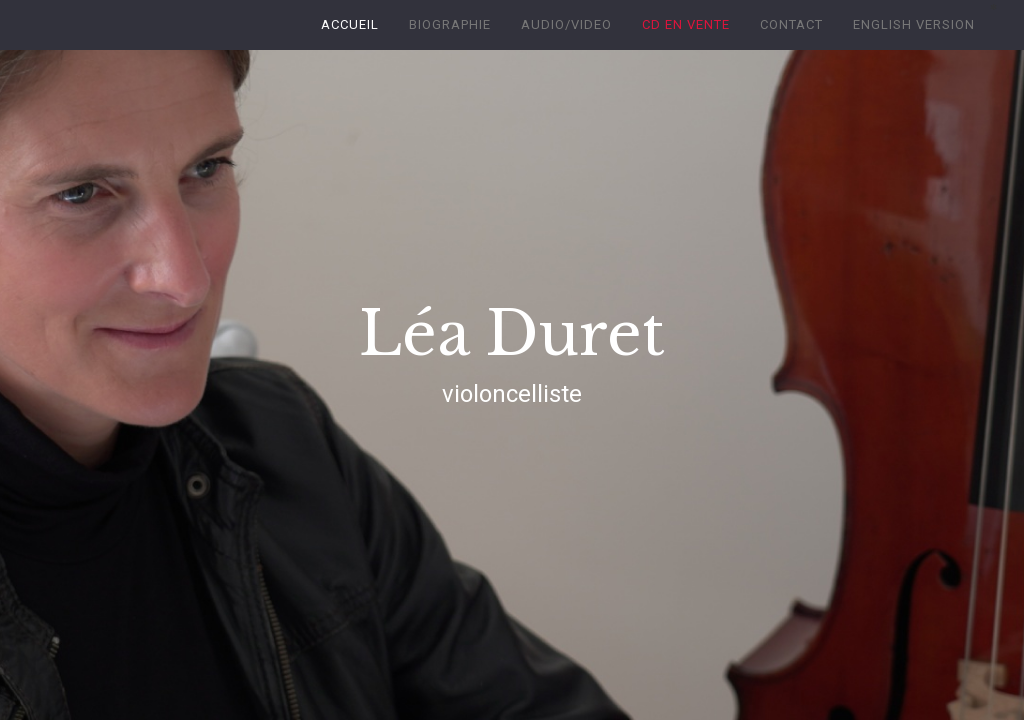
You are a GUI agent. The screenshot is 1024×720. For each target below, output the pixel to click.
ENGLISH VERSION (914, 24)
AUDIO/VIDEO (566, 24)
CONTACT (791, 24)
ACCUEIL (350, 24)
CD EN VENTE (686, 24)
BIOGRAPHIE (450, 24)
